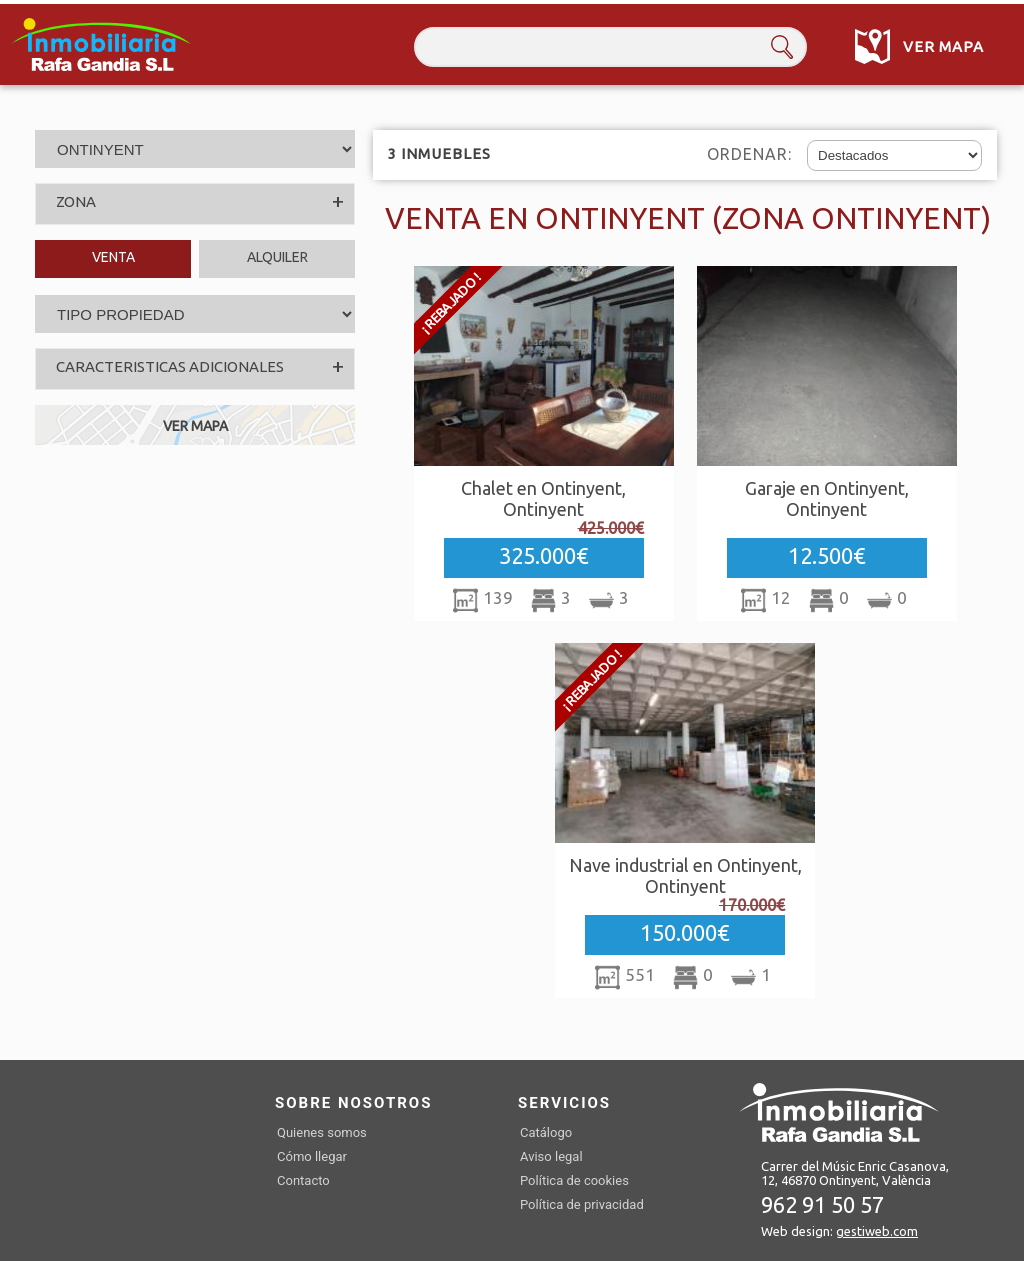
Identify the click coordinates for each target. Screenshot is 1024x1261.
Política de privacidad (582, 1204)
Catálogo (546, 1132)
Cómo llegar (312, 1156)
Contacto (303, 1180)
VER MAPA (195, 426)
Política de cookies (574, 1180)
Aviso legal (551, 1156)
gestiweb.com (877, 1231)
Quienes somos (322, 1132)
